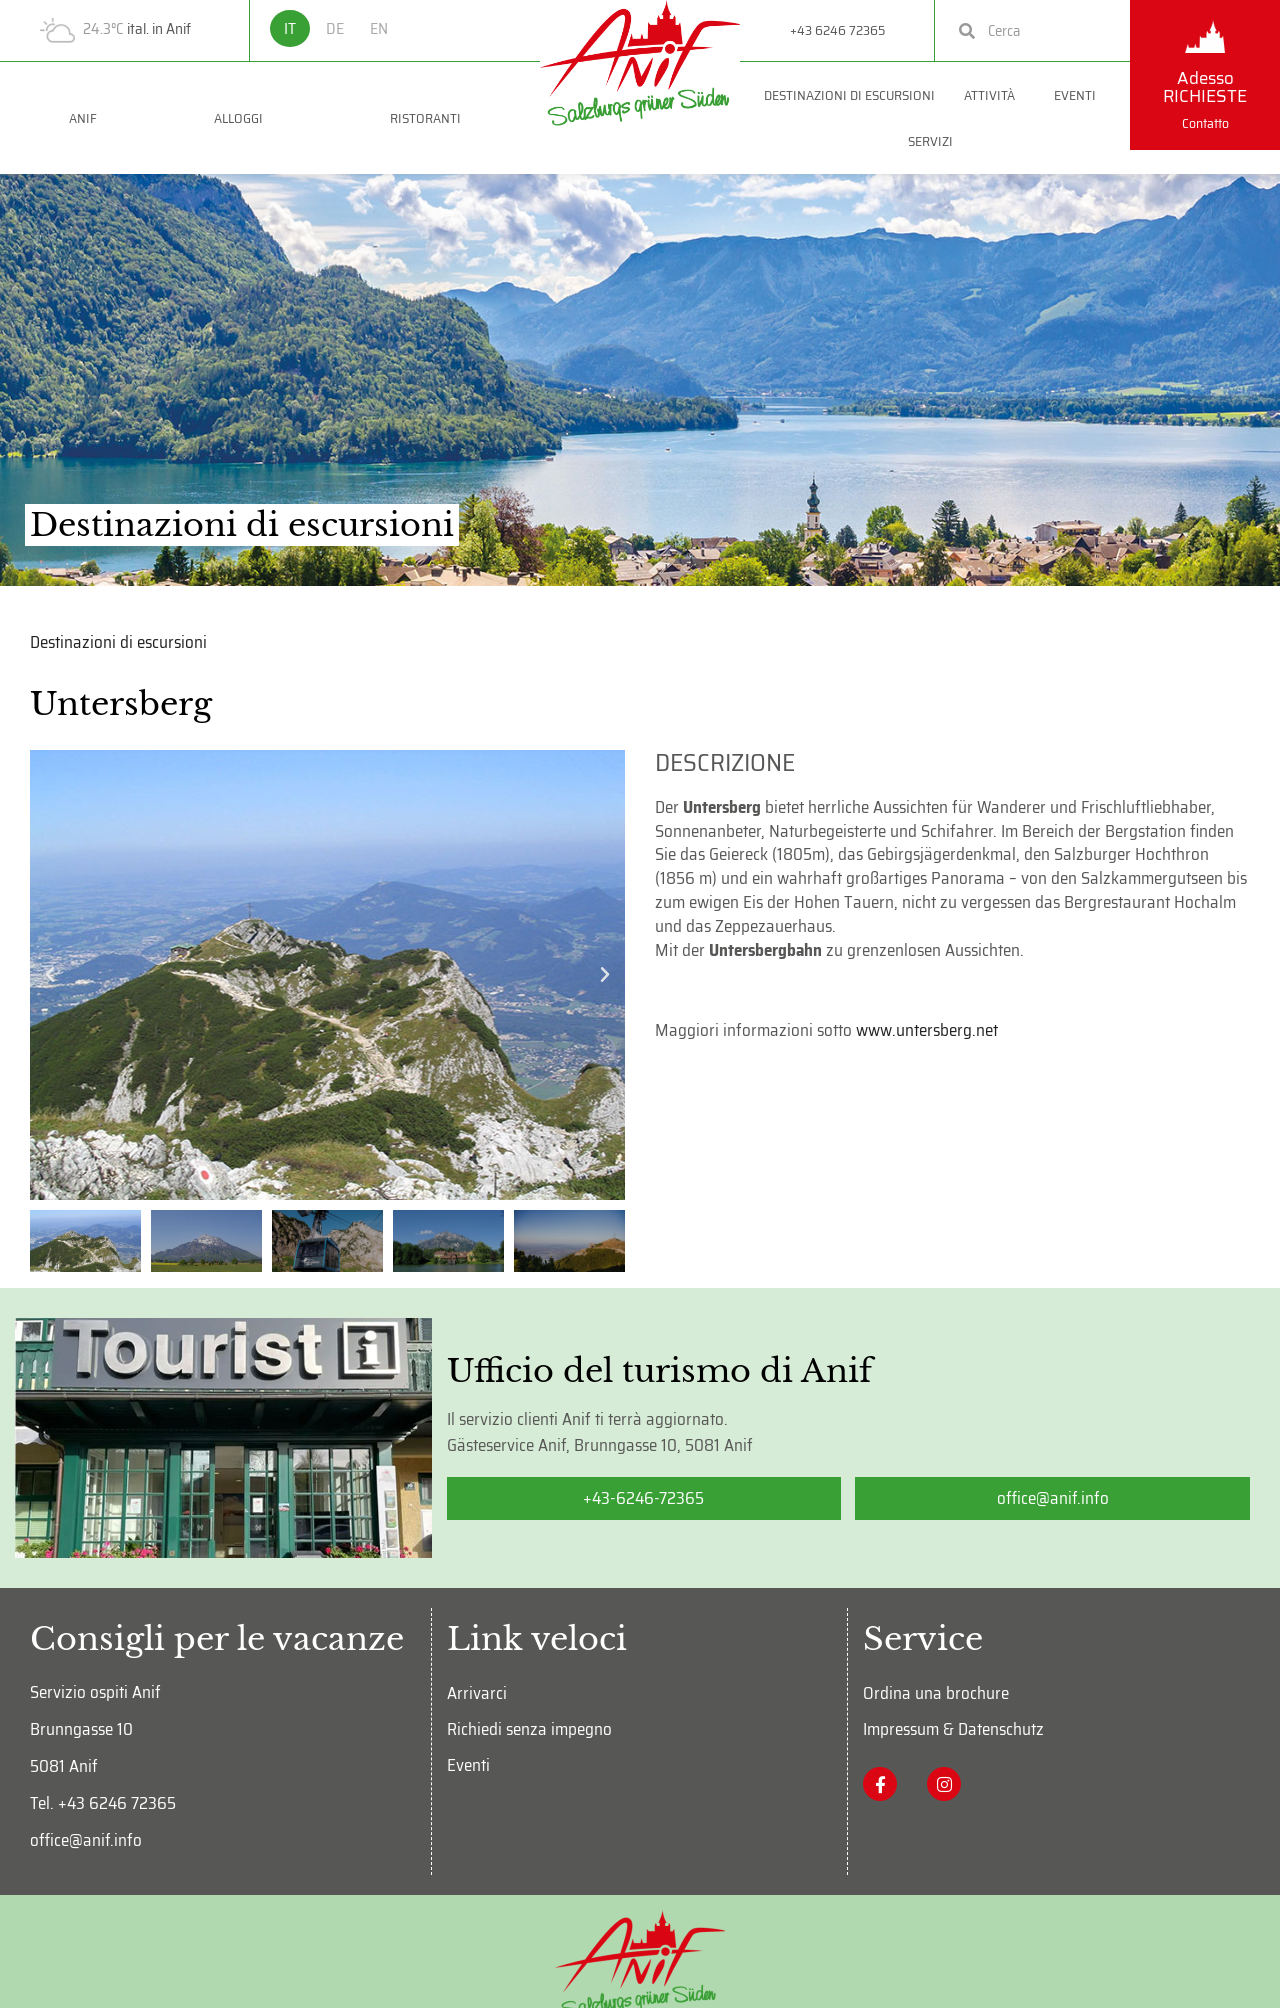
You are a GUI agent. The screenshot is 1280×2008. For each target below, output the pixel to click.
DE (335, 28)
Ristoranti (430, 118)
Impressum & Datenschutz (953, 1729)
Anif (83, 118)
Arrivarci (477, 1693)
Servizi (935, 141)
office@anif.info (86, 1840)
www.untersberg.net (927, 1030)
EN (379, 28)
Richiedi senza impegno (529, 1729)
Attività (994, 95)
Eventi (1080, 95)
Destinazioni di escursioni (849, 95)
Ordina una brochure (936, 1693)
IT (290, 28)
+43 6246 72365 (837, 30)
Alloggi (243, 118)
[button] (50, 975)
